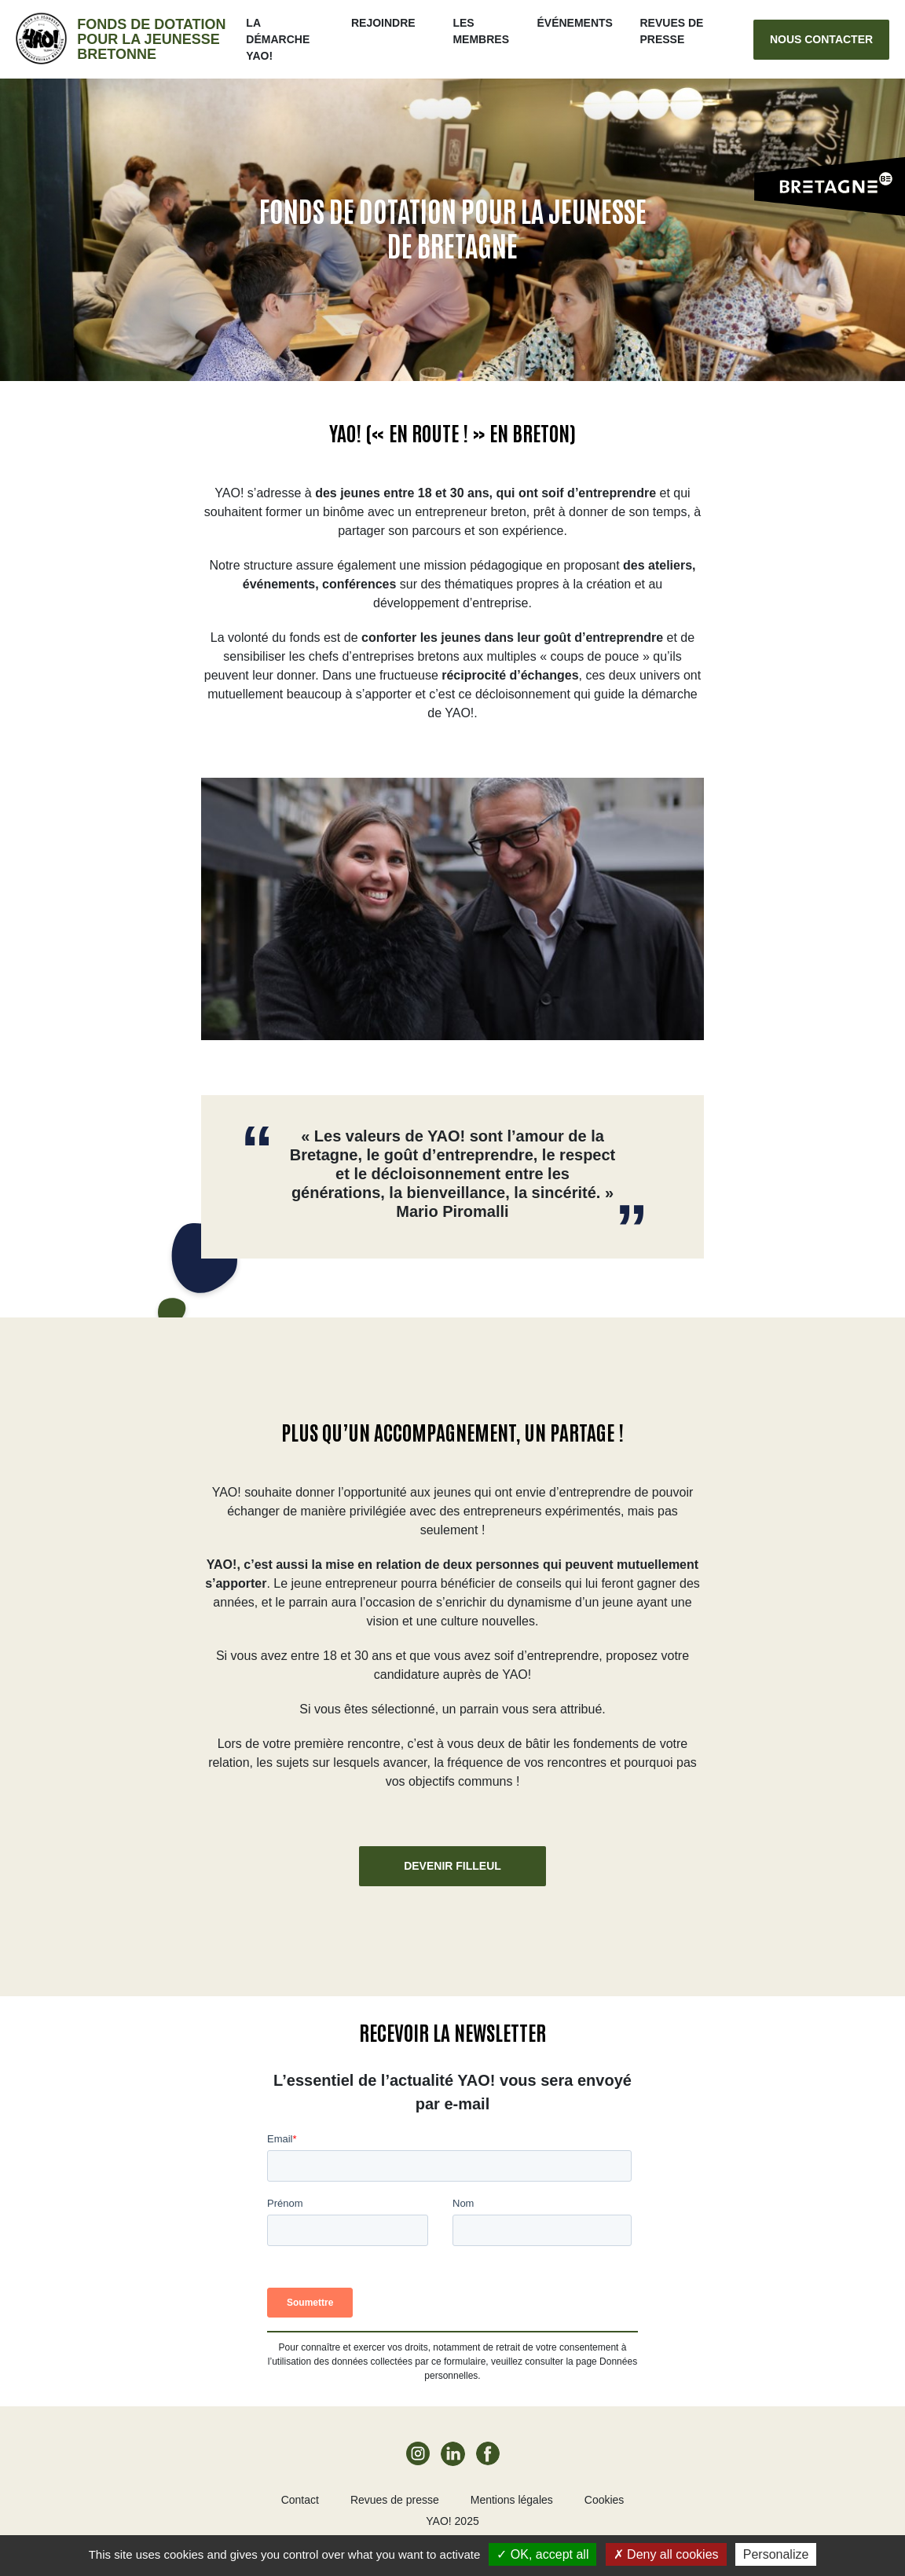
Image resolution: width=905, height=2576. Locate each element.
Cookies (604, 2500)
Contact (300, 2500)
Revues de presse (394, 2500)
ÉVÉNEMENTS (576, 22)
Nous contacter (821, 39)
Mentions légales (512, 2500)
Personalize (776, 2554)
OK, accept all (542, 2554)
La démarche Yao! (279, 39)
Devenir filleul (452, 1866)
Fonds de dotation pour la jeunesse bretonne (152, 39)
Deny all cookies (666, 2554)
